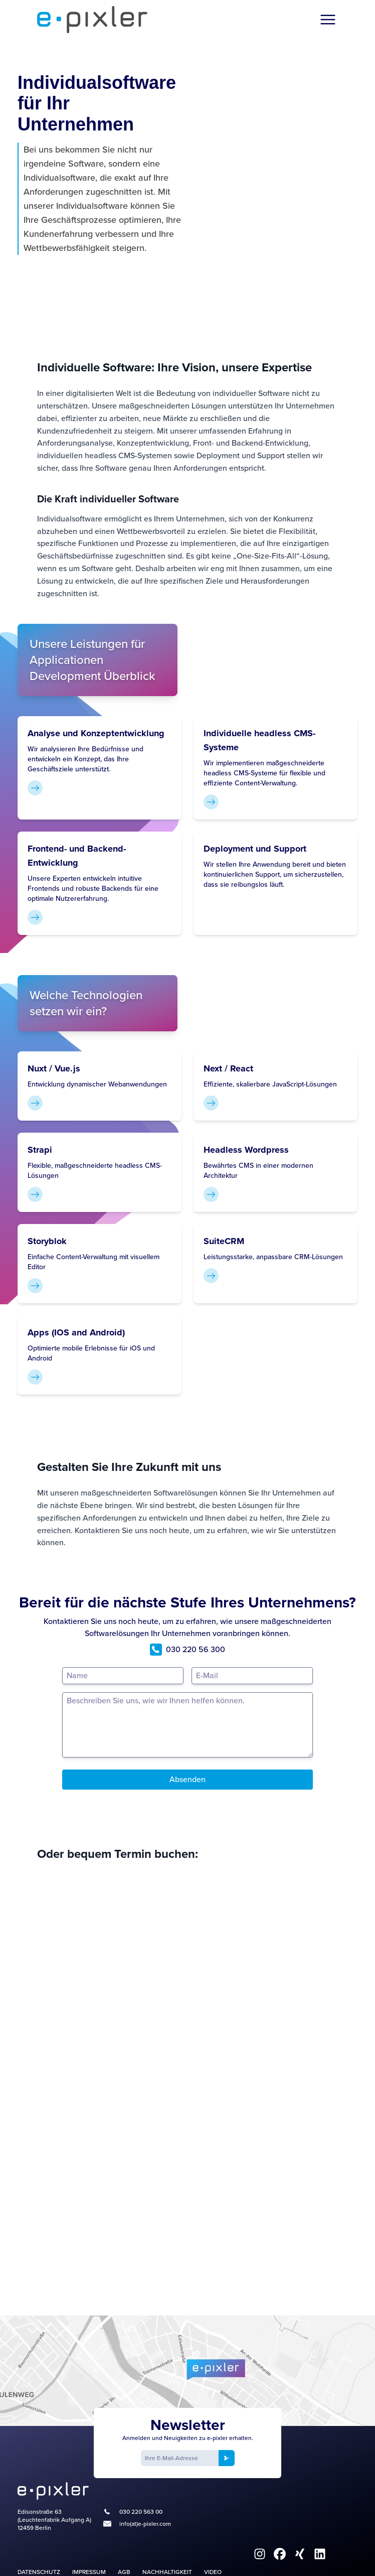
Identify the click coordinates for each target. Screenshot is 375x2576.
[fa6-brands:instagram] (260, 2554)
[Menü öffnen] (328, 20)
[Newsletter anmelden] (227, 2458)
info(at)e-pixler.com (145, 2524)
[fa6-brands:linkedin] (320, 2554)
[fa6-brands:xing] (300, 2554)
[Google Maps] (187, 2371)
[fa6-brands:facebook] (280, 2554)
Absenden (187, 1779)
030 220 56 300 (187, 1650)
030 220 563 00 (140, 2512)
